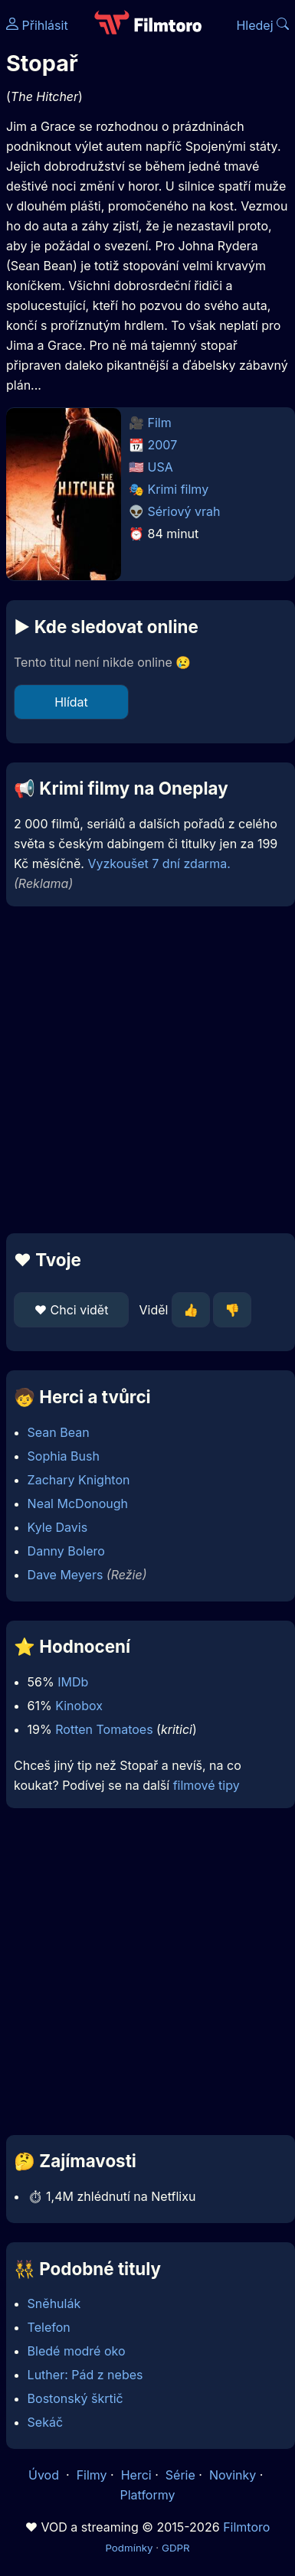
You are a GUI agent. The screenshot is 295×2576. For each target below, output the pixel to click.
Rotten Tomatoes (103, 1729)
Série (180, 2475)
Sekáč (46, 2422)
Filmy (92, 2475)
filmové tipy (206, 1785)
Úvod (45, 2475)
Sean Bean (59, 1432)
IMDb (72, 1682)
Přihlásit (37, 25)
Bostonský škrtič (75, 2398)
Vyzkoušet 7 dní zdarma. (158, 863)
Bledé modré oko (77, 2351)
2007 (163, 444)
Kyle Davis (58, 1527)
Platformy (147, 2495)
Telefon (49, 2327)
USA (160, 467)
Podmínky (128, 2548)
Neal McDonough (78, 1503)
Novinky (232, 2475)
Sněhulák (54, 2303)
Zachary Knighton (79, 1479)
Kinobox (79, 1705)
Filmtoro (246, 2527)
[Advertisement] (143, 1069)
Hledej (262, 25)
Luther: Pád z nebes (85, 2374)
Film (160, 422)
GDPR (176, 2548)
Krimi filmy (178, 489)
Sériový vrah (184, 511)
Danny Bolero (66, 1551)
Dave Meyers (65, 1574)
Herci (136, 2475)
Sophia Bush (64, 1456)
